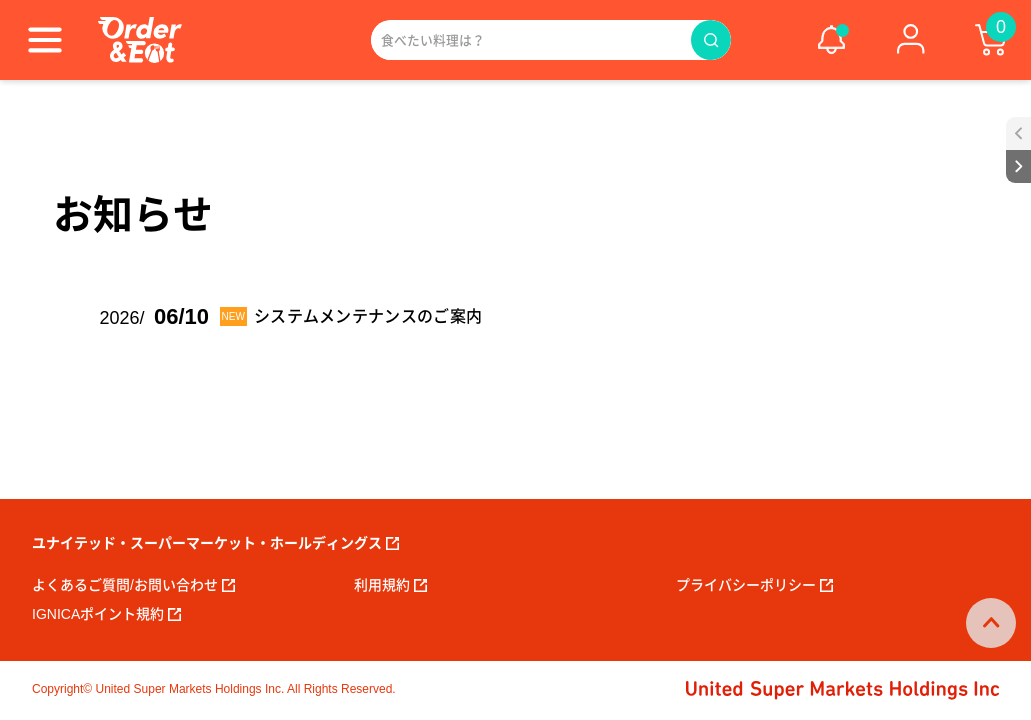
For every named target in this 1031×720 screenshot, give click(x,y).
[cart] (991, 40)
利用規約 (390, 585)
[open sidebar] (1018, 133)
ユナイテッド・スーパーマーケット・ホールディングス (215, 543)
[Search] (531, 40)
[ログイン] (911, 39)
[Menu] (45, 40)
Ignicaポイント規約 (106, 614)
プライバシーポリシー (754, 585)
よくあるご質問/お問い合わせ (133, 585)
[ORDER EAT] (140, 40)
